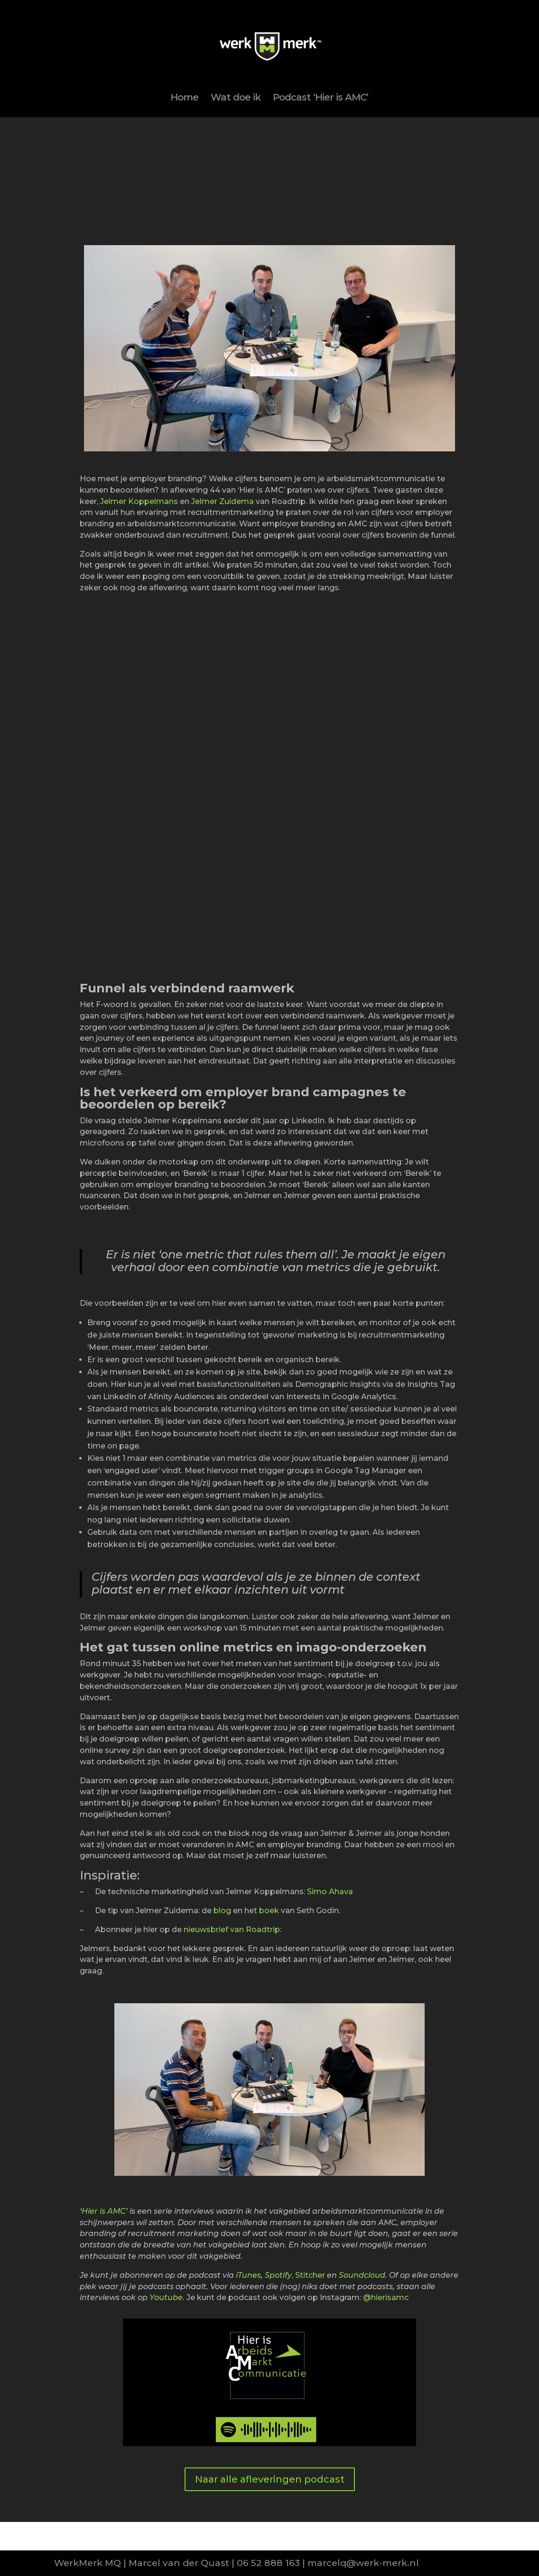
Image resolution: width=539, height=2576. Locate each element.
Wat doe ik (235, 98)
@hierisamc (386, 2297)
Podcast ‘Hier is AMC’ (320, 98)
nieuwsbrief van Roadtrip (232, 1929)
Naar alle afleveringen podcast (269, 2479)
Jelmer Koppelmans (139, 501)
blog (222, 1910)
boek (269, 1910)
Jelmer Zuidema (222, 501)
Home (184, 98)
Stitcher (310, 2275)
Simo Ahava (330, 1891)
